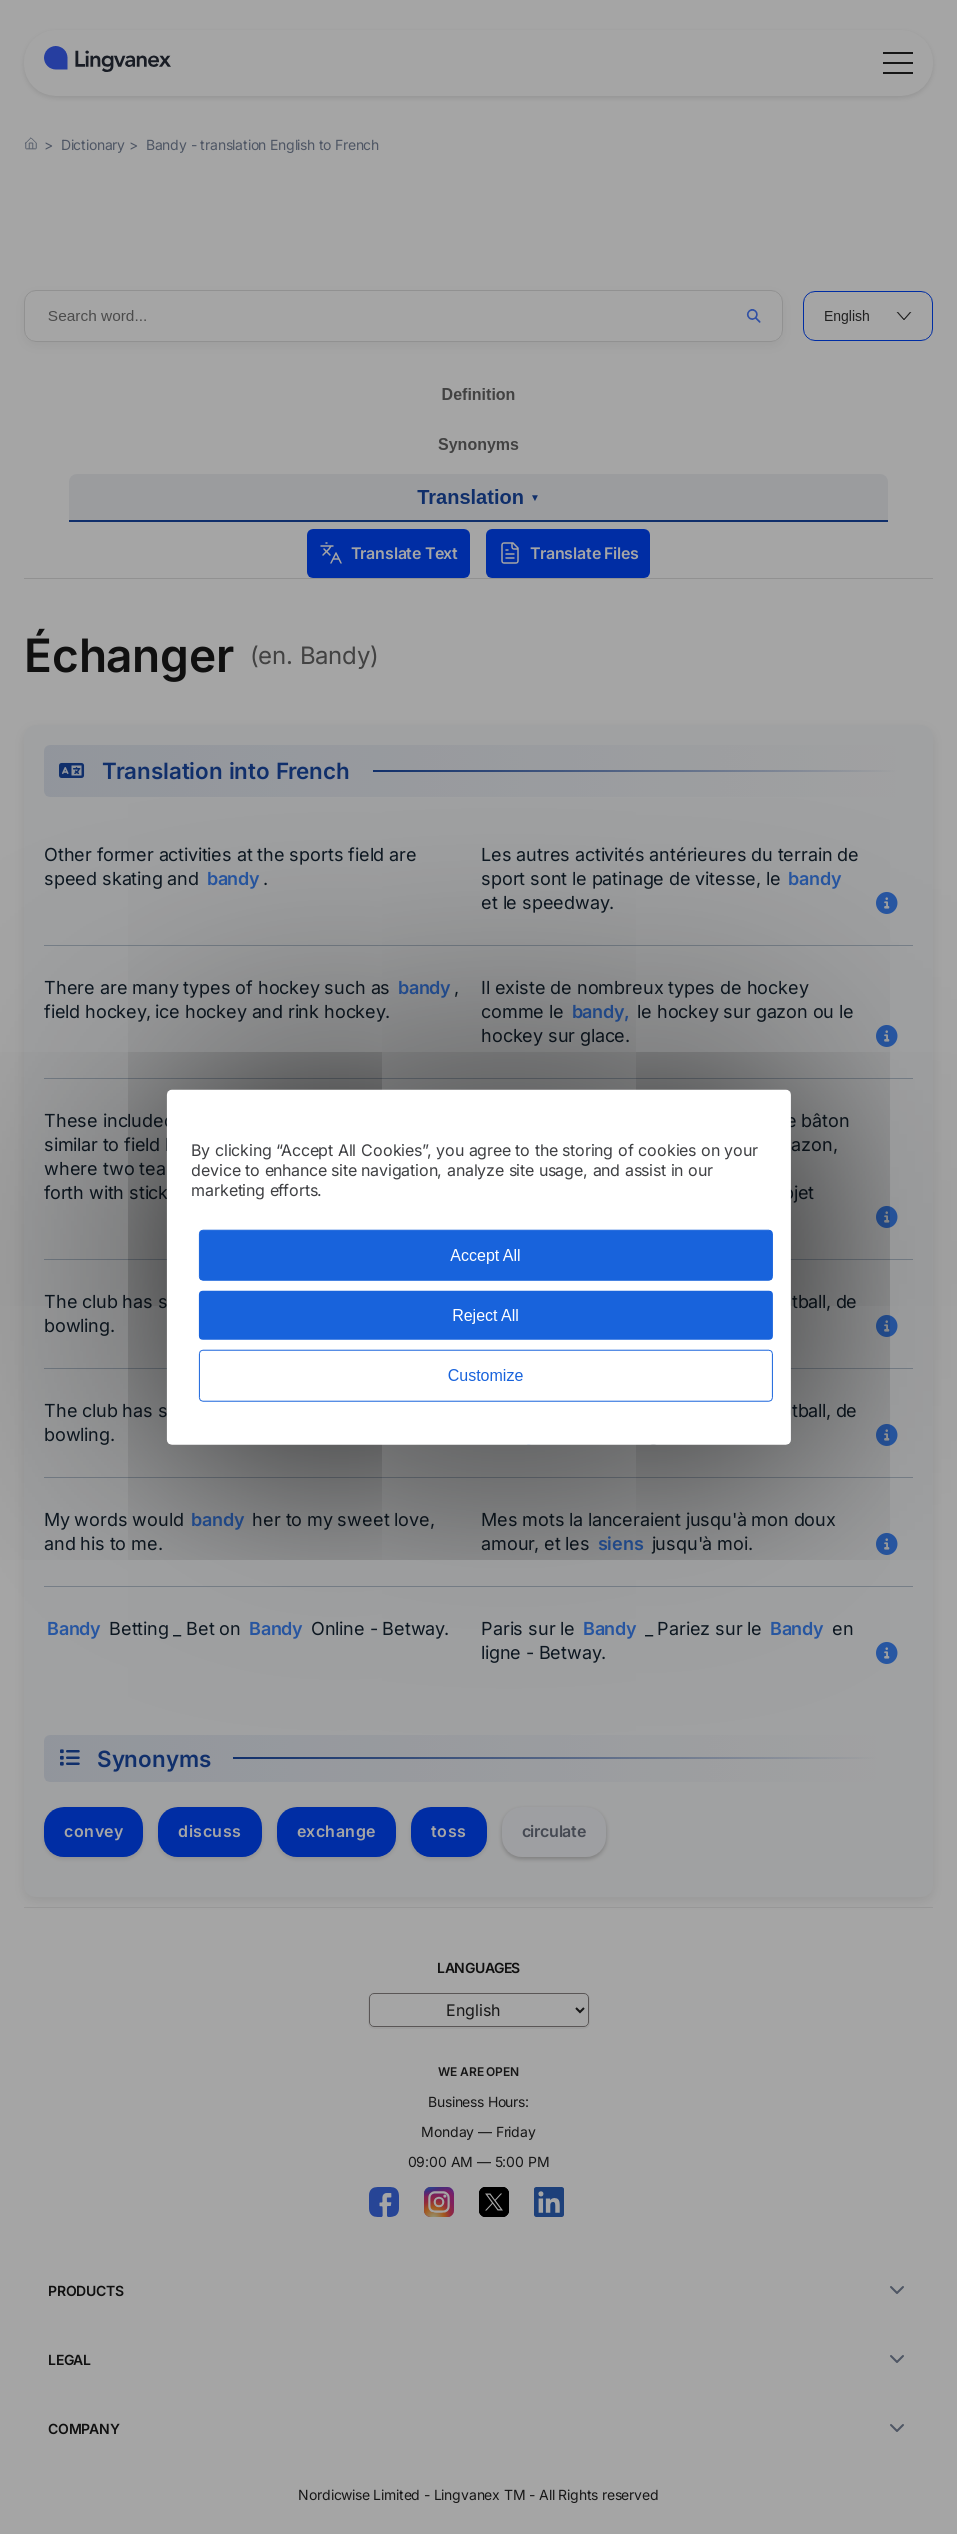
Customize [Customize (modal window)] (486, 1375)
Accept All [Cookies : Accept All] (485, 1255)
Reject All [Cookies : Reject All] (485, 1315)
